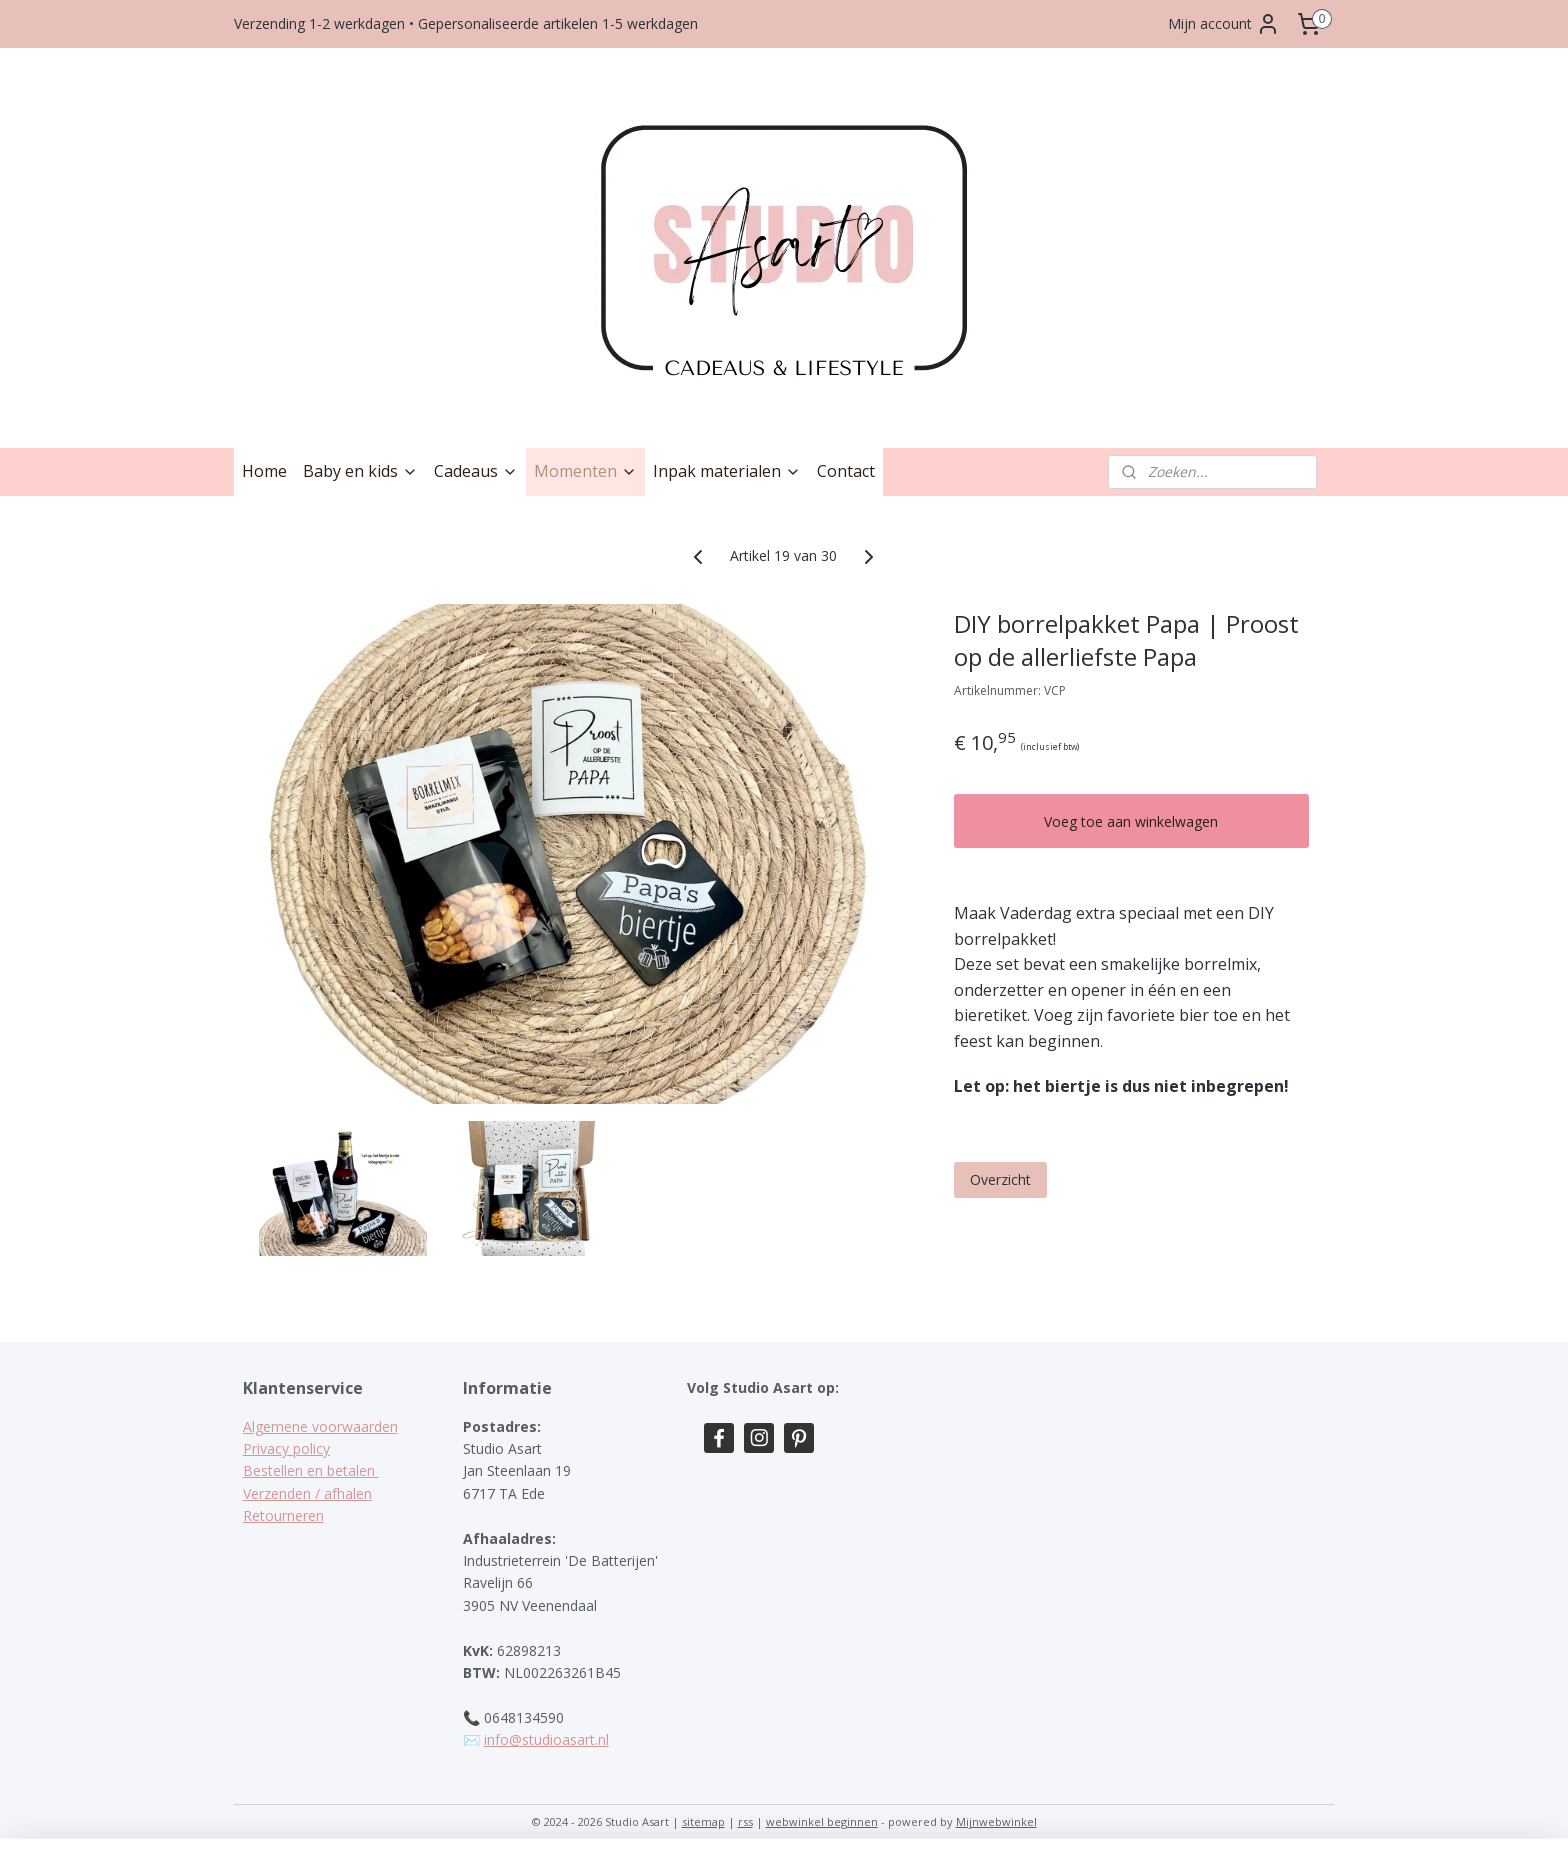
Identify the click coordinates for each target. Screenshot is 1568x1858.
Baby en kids (360, 471)
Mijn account (1224, 24)
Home (264, 471)
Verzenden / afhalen (307, 1493)
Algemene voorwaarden (320, 1426)
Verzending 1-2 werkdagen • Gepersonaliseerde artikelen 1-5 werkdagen (466, 23)
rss (745, 1821)
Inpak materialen (727, 471)
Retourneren (283, 1515)
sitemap (703, 1821)
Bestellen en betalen (311, 1470)
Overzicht (1000, 1179)
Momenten (585, 471)
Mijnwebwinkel (996, 1821)
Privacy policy (286, 1448)
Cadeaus (476, 471)
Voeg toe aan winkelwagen (1132, 821)
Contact (846, 471)
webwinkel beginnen (822, 1821)
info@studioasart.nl (546, 1739)
